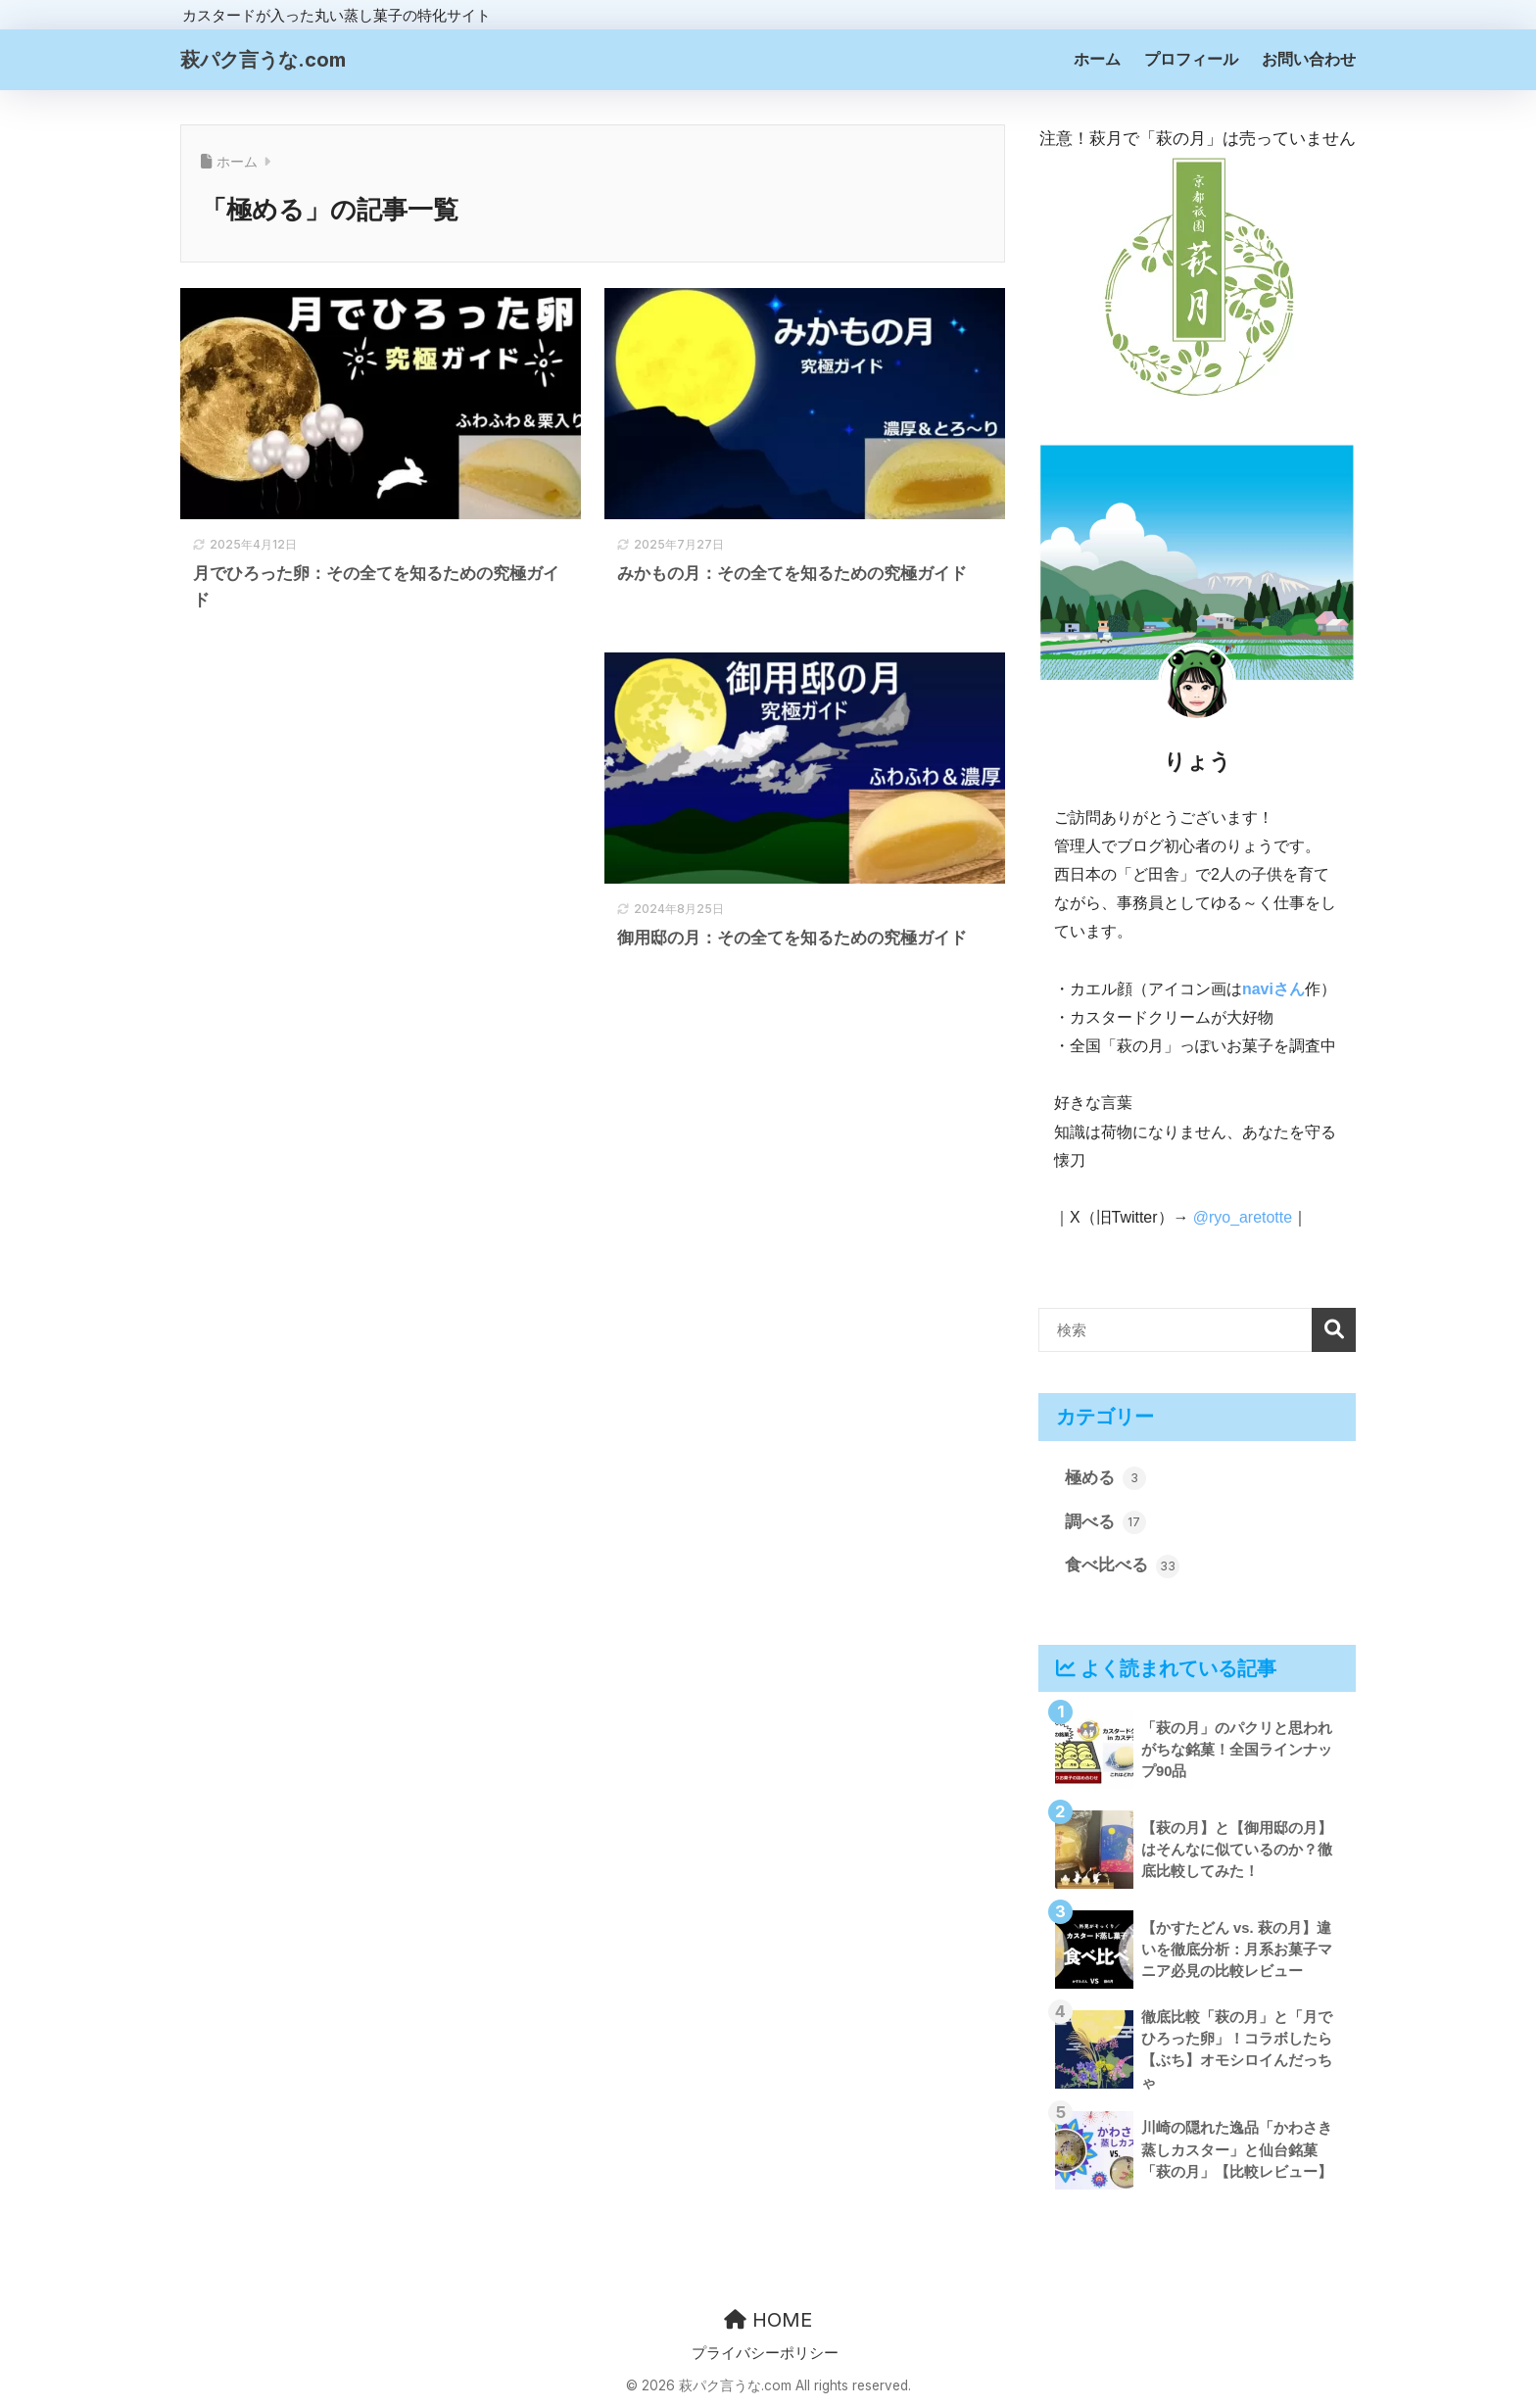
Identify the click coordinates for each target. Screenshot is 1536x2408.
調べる (1105, 1522)
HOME (768, 2320)
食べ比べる (1122, 1566)
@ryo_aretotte (1242, 1217)
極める (1105, 1478)
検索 (1334, 1330)
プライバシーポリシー (765, 2353)
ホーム (1097, 59)
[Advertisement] (380, 811)
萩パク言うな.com (263, 60)
